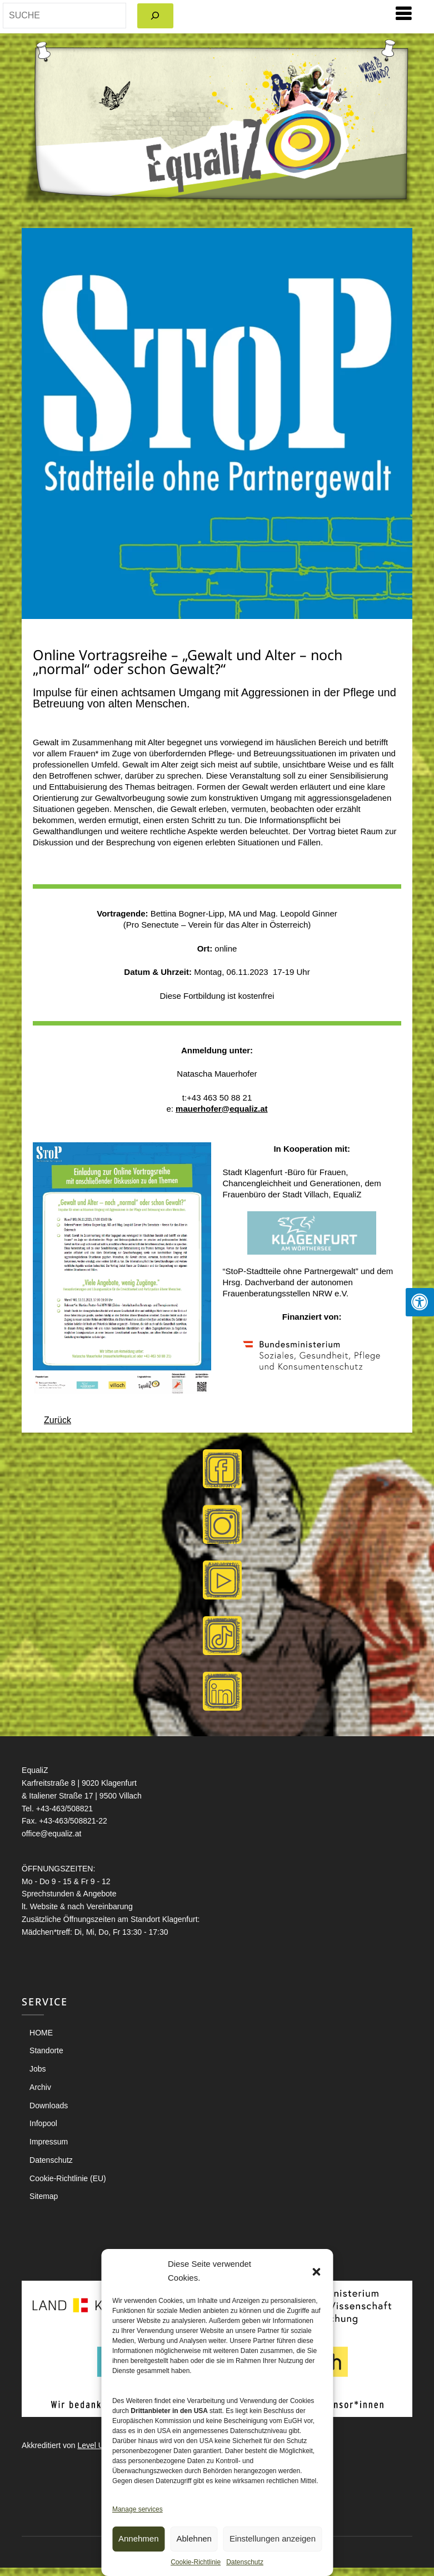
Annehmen (138, 2538)
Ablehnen (194, 2538)
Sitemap (43, 2196)
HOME (41, 2032)
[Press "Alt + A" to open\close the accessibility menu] (420, 1302)
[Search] (155, 15)
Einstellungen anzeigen (273, 2538)
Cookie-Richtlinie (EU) (67, 2178)
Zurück (57, 1420)
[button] (316, 2271)
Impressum (48, 2141)
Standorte (46, 2050)
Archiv (40, 2087)
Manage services (137, 2509)
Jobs (37, 2068)
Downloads (48, 2105)
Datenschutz (244, 2562)
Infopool (43, 2123)
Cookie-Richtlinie (196, 2562)
